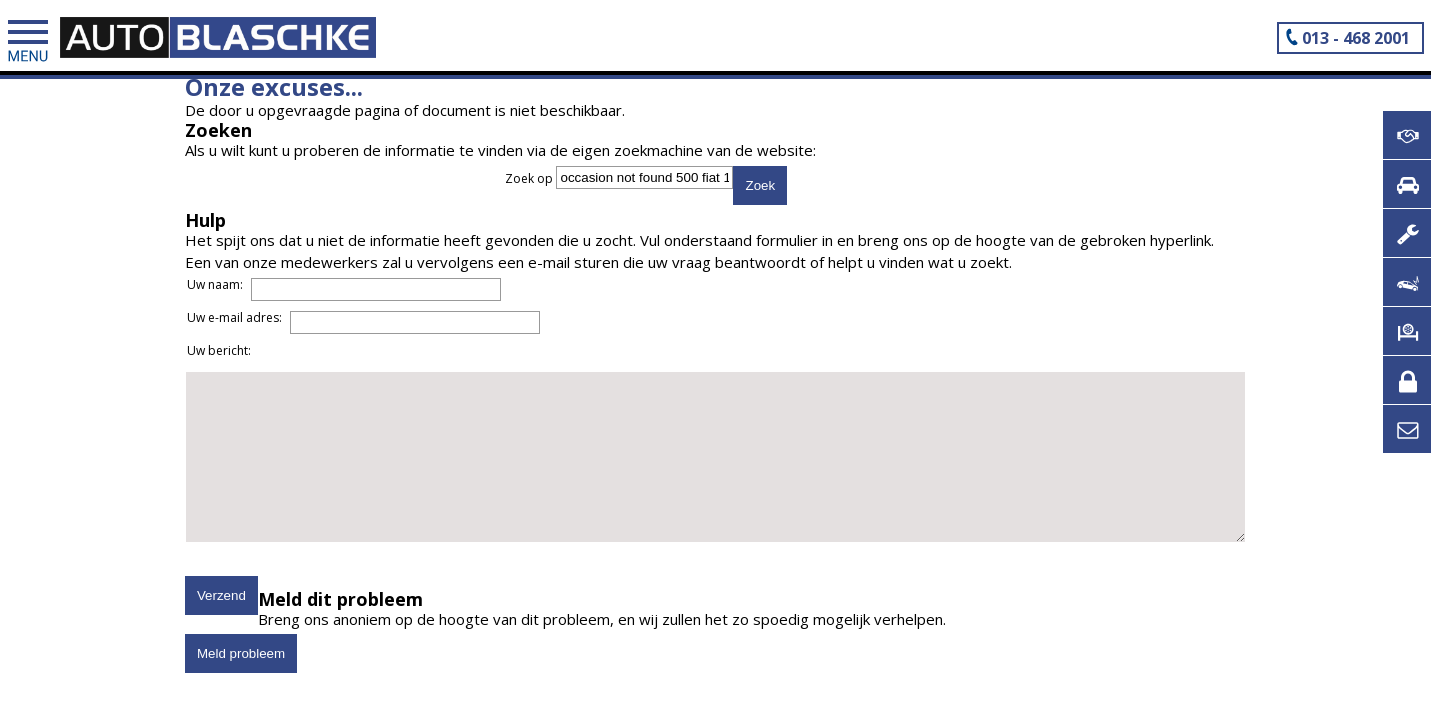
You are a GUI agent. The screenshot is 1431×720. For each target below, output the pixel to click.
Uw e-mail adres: (253, 341)
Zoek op (531, 179)
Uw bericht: (238, 374)
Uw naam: (234, 308)
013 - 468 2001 (1356, 38)
